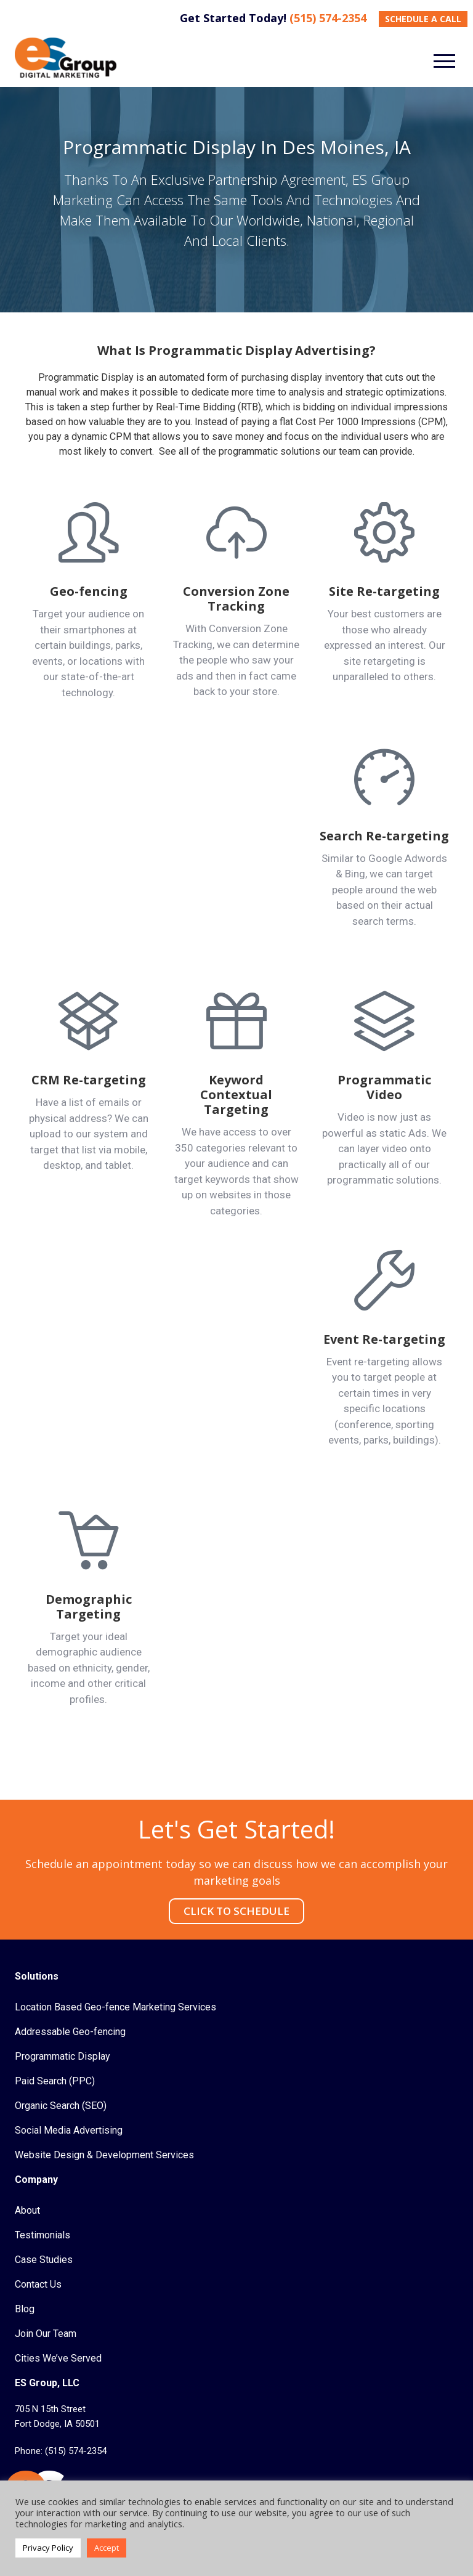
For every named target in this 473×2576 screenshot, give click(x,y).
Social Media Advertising (69, 2130)
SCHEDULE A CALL (423, 19)
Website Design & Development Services (104, 2155)
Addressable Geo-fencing (70, 2032)
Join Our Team (45, 2333)
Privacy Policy (48, 2547)
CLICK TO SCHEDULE (236, 1911)
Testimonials (42, 2235)
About (27, 2210)
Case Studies (44, 2259)
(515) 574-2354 (327, 17)
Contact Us (38, 2284)
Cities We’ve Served (58, 2358)
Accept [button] (106, 2547)
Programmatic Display (62, 2056)
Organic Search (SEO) (61, 2105)
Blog (24, 2309)
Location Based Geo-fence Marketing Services (115, 2007)
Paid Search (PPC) (55, 2081)
